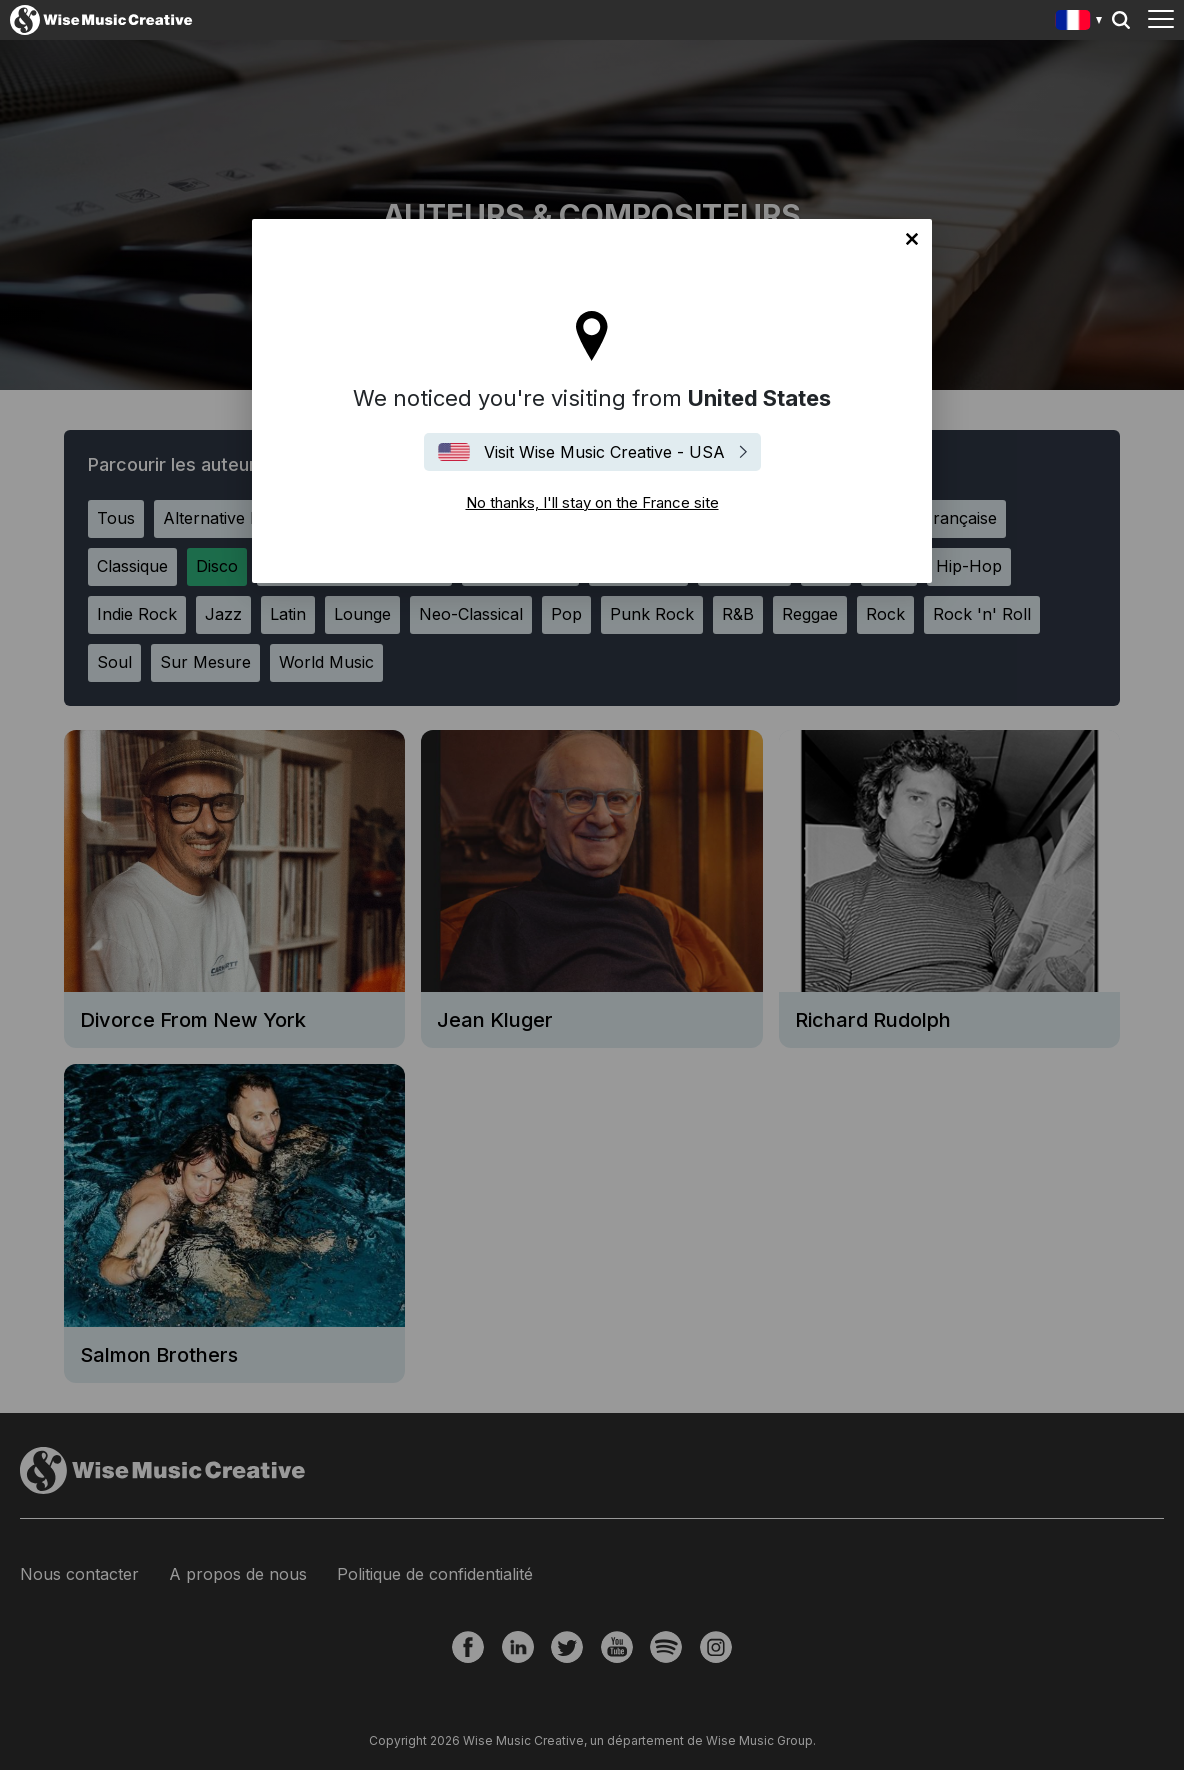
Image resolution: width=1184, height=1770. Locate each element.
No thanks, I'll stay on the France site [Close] (912, 239)
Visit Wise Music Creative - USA (604, 452)
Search (1121, 20)
